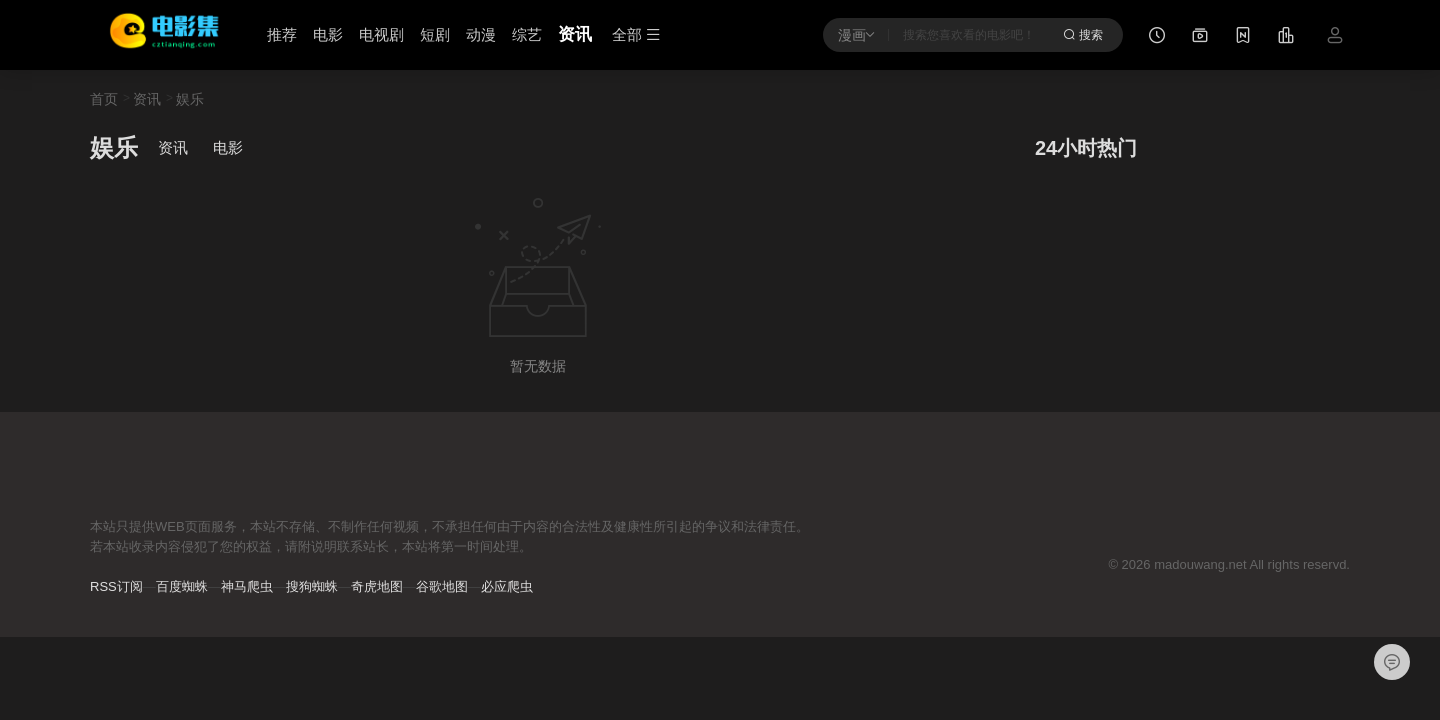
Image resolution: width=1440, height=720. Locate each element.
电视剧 (381, 34)
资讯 (575, 34)
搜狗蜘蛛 (312, 586)
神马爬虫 (247, 586)
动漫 (481, 34)
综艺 (527, 34)
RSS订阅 (116, 586)
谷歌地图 (442, 586)
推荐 (282, 34)
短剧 (435, 34)
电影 (328, 34)
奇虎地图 (377, 586)
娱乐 (190, 99)
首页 (104, 99)
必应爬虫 (507, 586)
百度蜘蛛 (182, 586)
